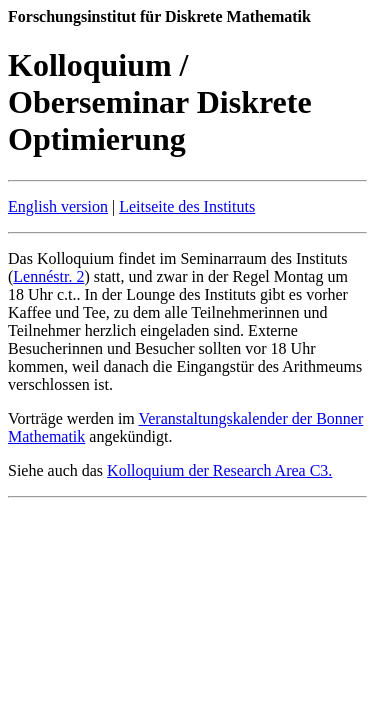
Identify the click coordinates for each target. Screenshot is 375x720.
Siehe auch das (57, 470)
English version (58, 206)
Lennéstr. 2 (48, 276)
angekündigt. (128, 436)
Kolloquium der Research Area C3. (219, 470)
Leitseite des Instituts (187, 206)
